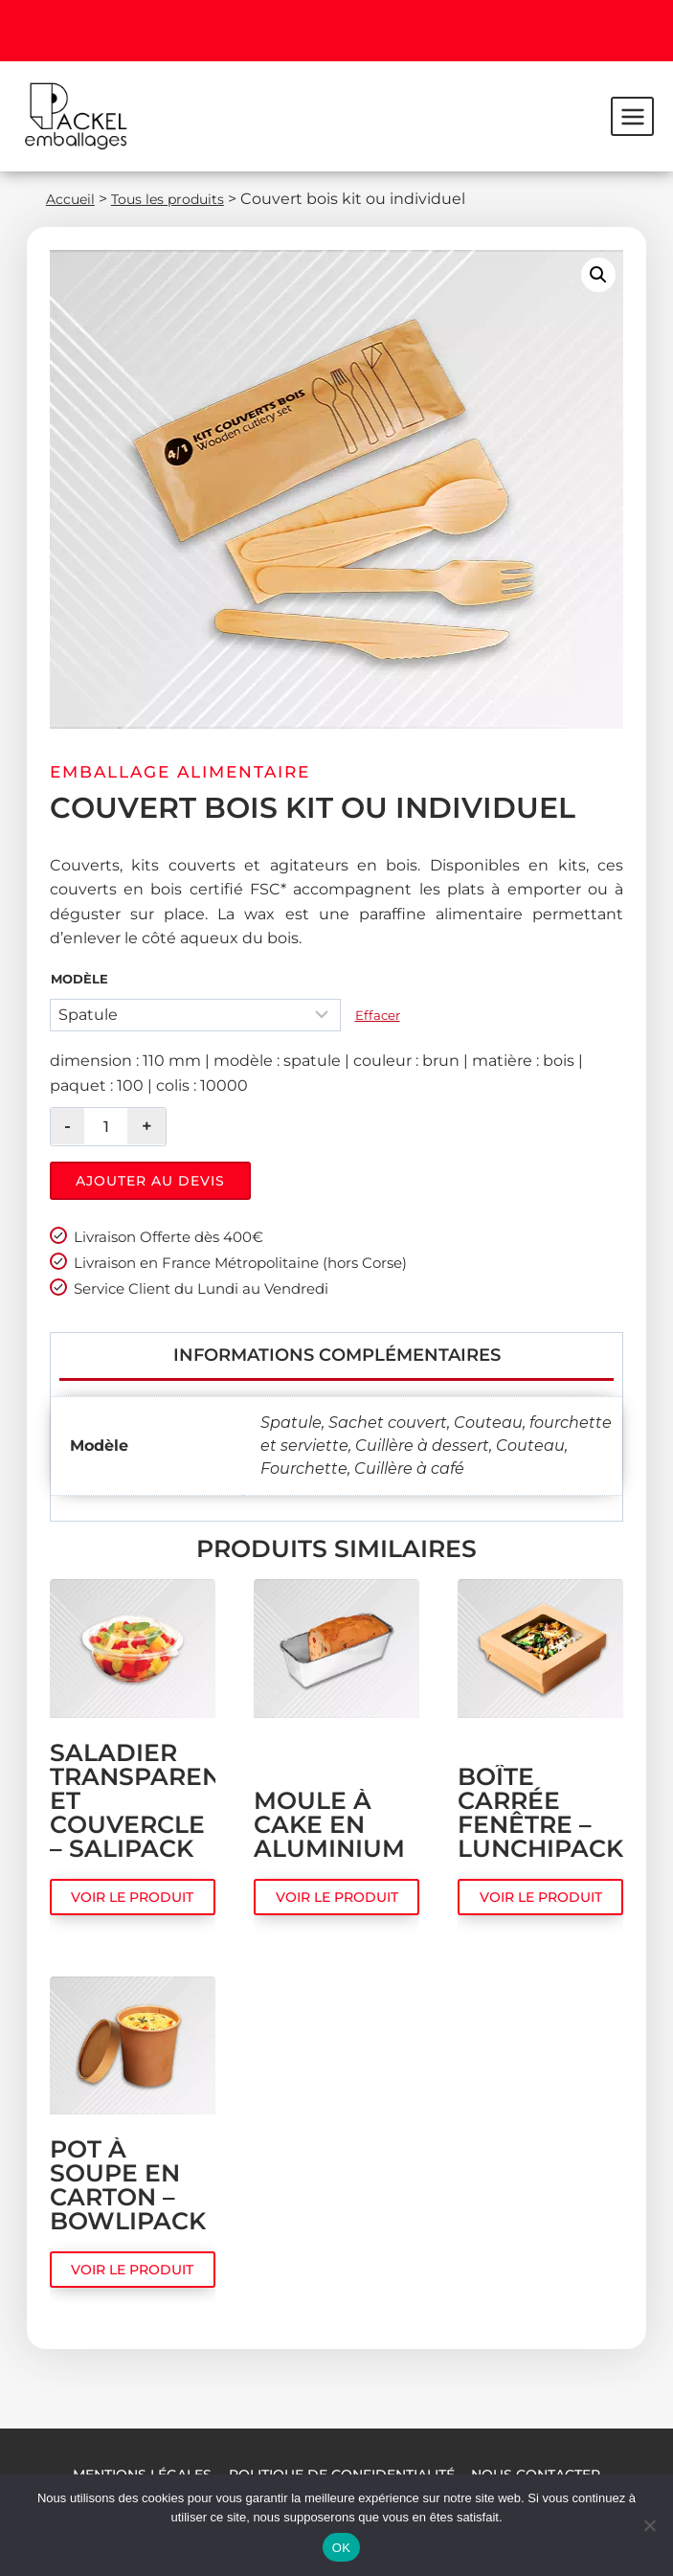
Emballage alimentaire (180, 771)
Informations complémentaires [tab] (337, 1364)
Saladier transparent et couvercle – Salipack (132, 1818)
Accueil (73, 199)
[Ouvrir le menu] (632, 116)
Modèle (79, 978)
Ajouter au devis (150, 1180)
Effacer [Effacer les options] (377, 1015)
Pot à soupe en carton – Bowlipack (128, 2202)
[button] (598, 275)
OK (341, 2548)
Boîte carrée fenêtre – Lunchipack (540, 1830)
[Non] (649, 2525)
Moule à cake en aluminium (329, 1842)
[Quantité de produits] (105, 1127)
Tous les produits (182, 199)
